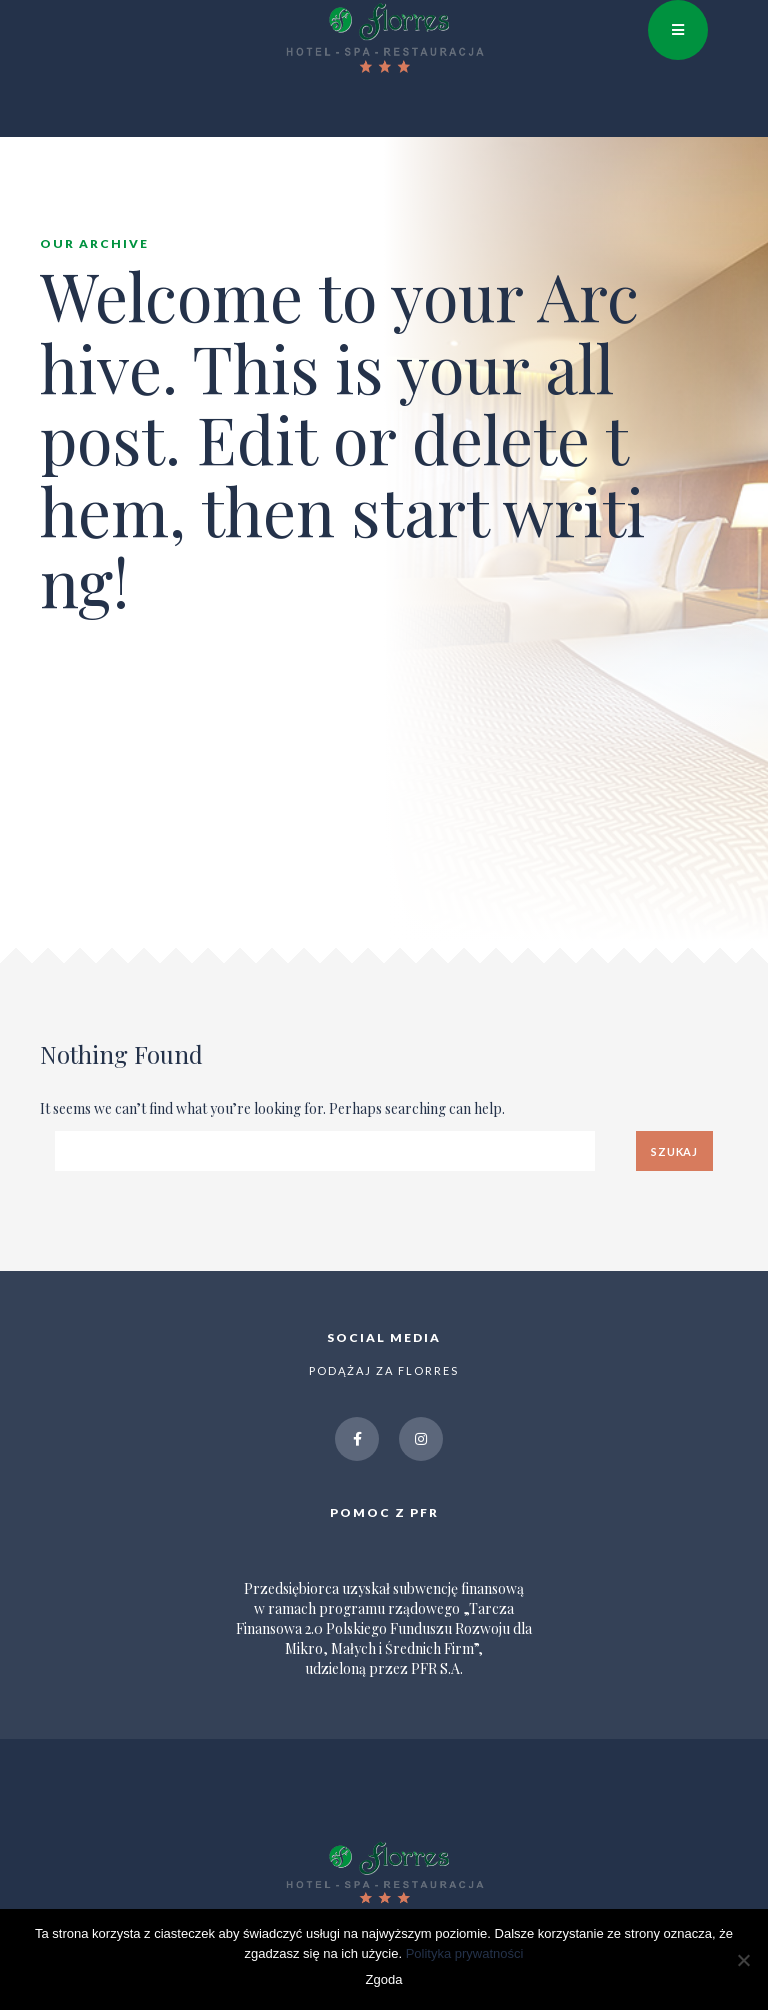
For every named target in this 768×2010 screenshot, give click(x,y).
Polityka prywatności (465, 1953)
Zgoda (384, 1979)
